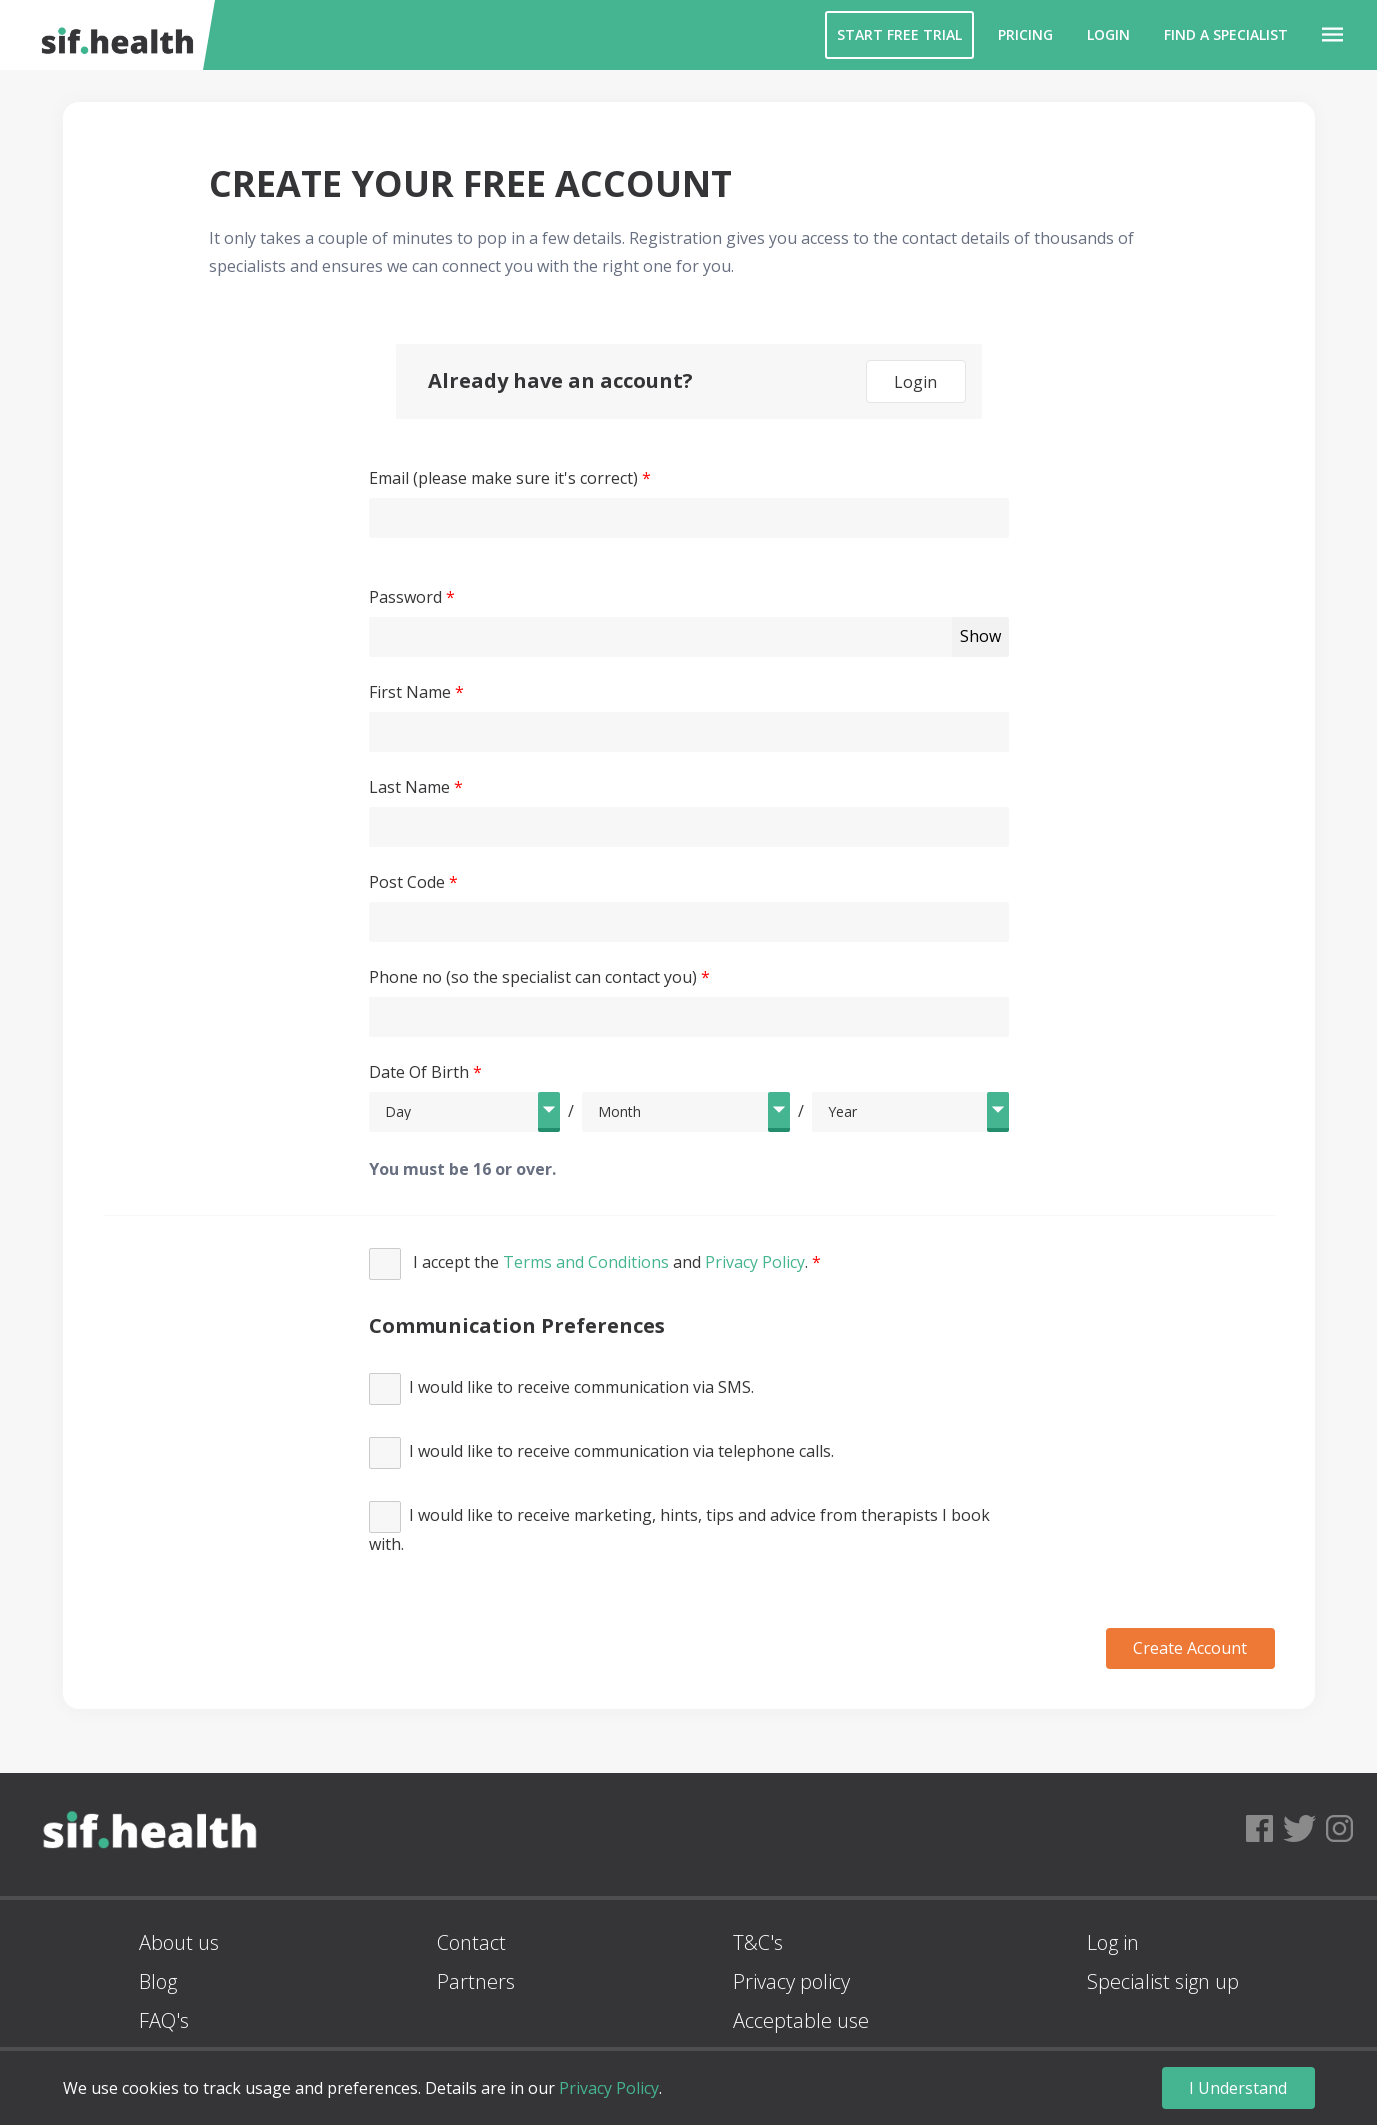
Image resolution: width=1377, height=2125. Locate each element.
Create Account (1190, 1648)
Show (980, 636)
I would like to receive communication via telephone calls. (601, 1453)
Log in (1113, 1942)
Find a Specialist (1226, 34)
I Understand (1238, 2088)
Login (1108, 34)
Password (405, 597)
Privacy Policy (755, 1262)
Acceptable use (801, 2020)
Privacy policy (791, 1981)
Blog (158, 1981)
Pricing (1025, 34)
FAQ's (164, 2020)
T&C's (758, 1942)
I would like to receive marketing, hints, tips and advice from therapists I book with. (679, 1528)
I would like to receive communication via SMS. (561, 1389)
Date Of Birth (419, 1072)
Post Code (407, 882)
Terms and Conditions (586, 1262)
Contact (471, 1942)
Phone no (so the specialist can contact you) (533, 977)
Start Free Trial (899, 34)
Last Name (409, 787)
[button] (1332, 35)
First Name (410, 692)
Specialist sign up (1163, 1981)
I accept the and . (590, 1264)
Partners (476, 1981)
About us (179, 1942)
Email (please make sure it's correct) (503, 478)
